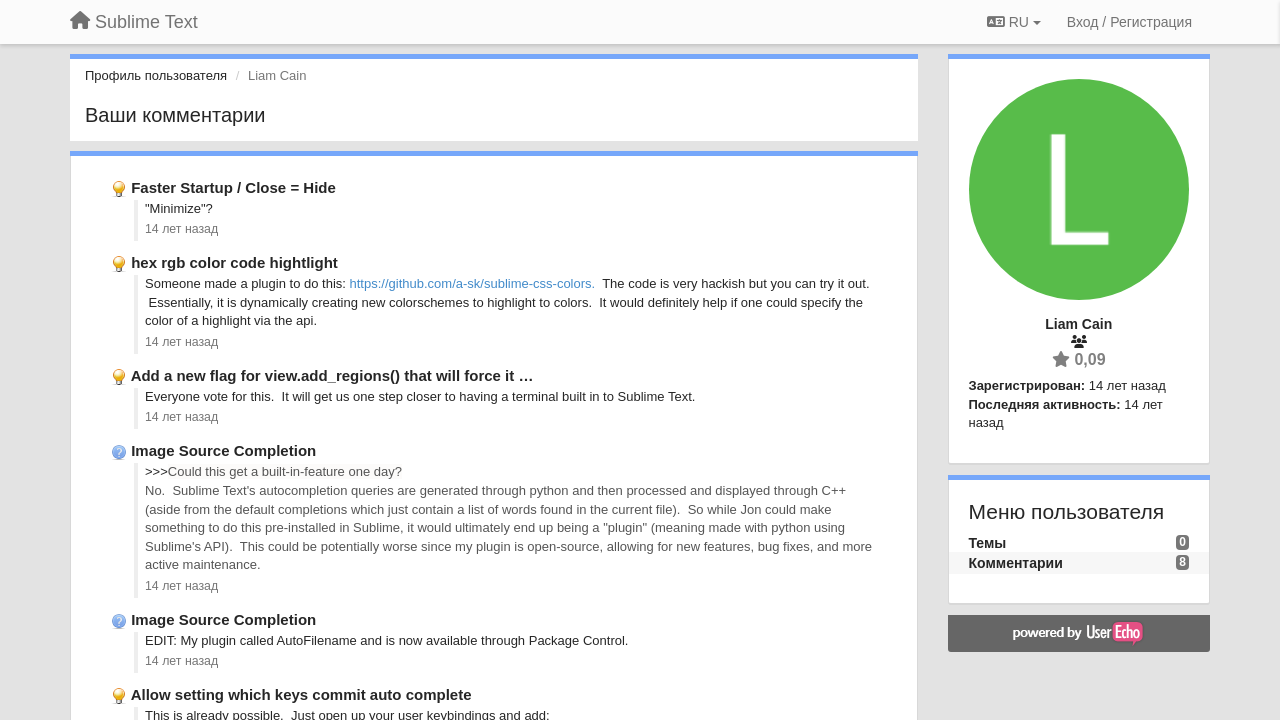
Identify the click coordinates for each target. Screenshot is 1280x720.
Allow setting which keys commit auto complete (301, 694)
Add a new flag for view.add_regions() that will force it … (332, 375)
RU (1014, 22)
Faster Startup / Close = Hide (233, 187)
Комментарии (1016, 563)
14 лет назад (181, 229)
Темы (988, 543)
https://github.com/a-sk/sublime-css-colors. (473, 283)
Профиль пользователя (156, 75)
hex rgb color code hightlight (234, 262)
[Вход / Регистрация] (1129, 22)
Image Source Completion (223, 450)
